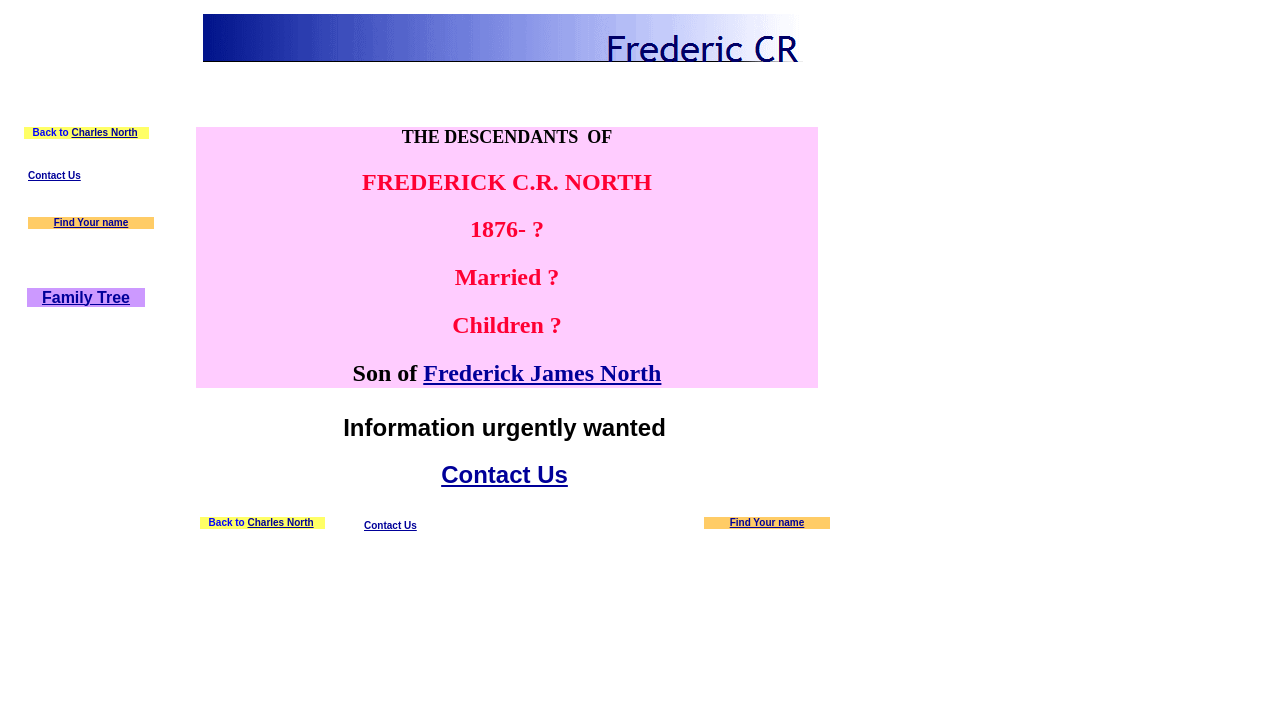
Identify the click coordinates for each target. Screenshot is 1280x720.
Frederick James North (542, 373)
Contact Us (54, 175)
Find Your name (91, 222)
